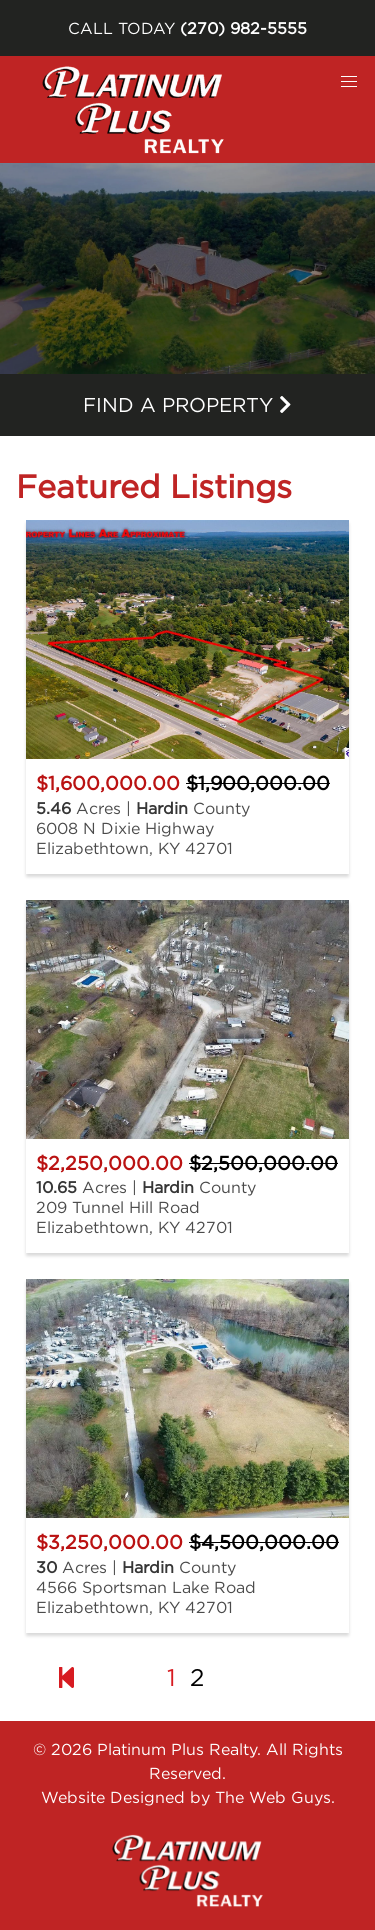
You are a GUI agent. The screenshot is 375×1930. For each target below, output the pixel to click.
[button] (349, 82)
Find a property (187, 404)
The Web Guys (273, 1797)
